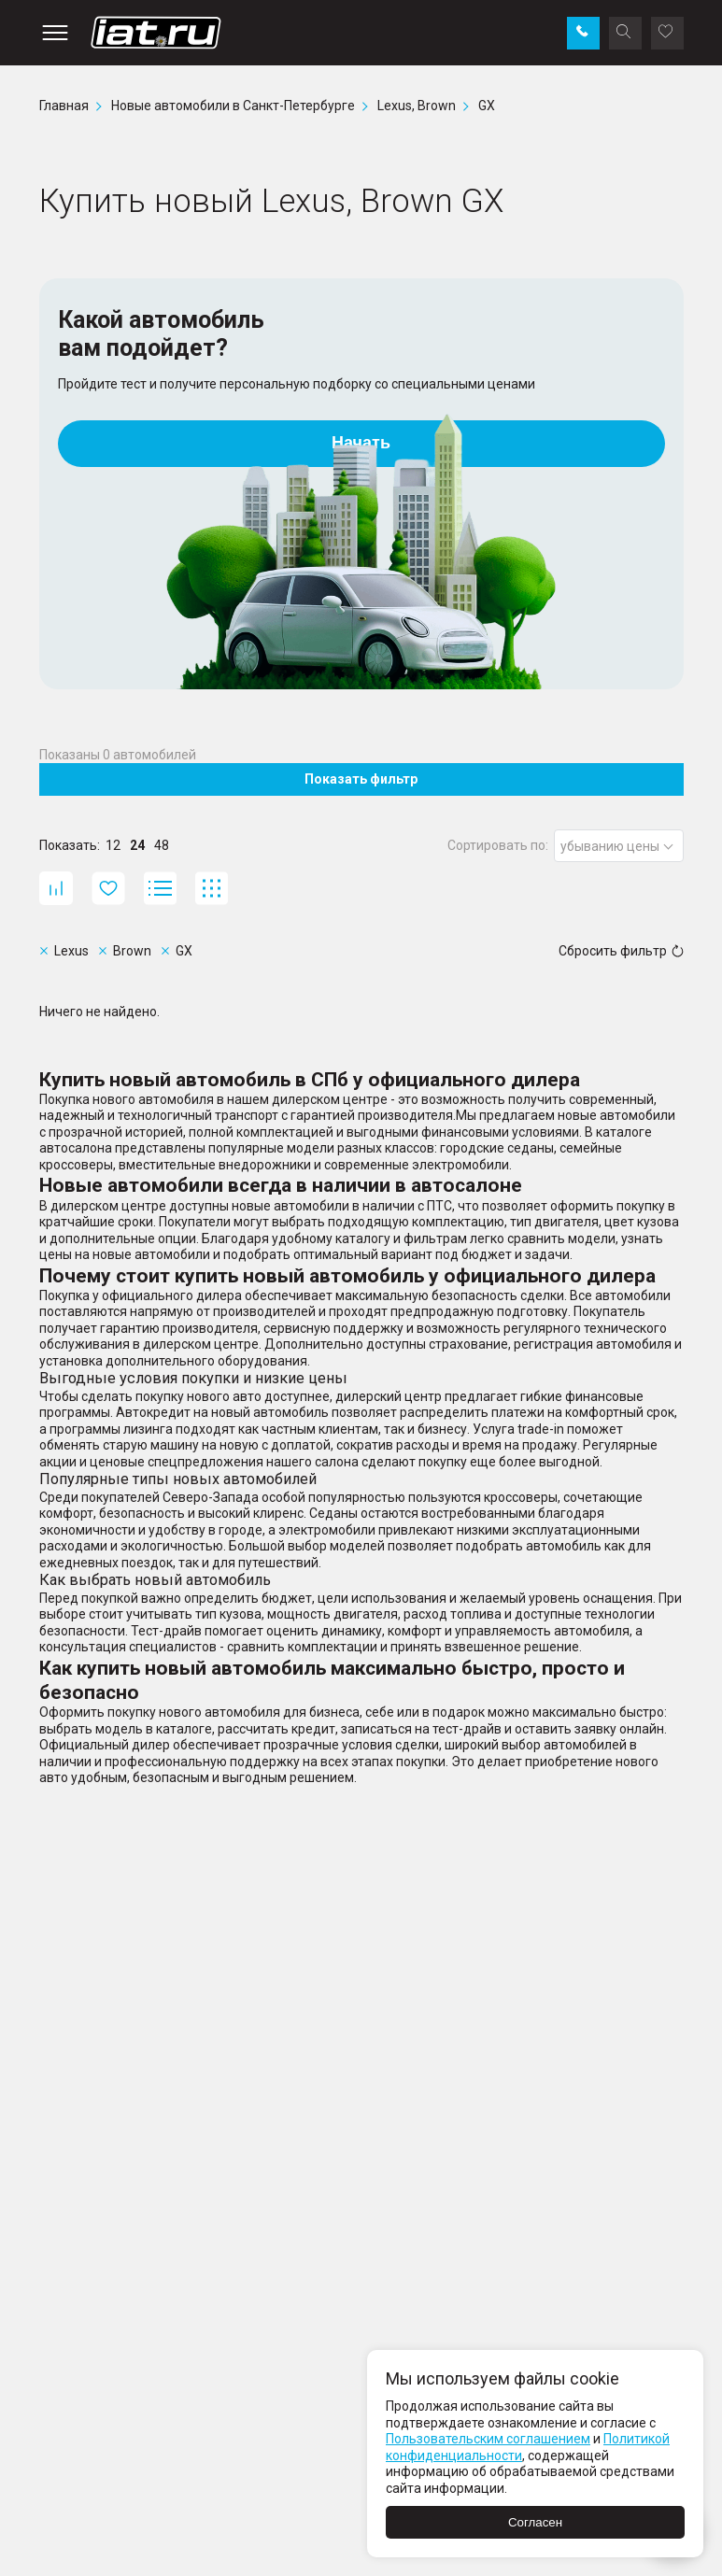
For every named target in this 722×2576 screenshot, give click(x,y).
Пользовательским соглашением (488, 2438)
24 (137, 845)
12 (113, 845)
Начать (361, 442)
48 (161, 845)
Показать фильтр (361, 778)
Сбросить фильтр (621, 950)
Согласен (535, 2522)
